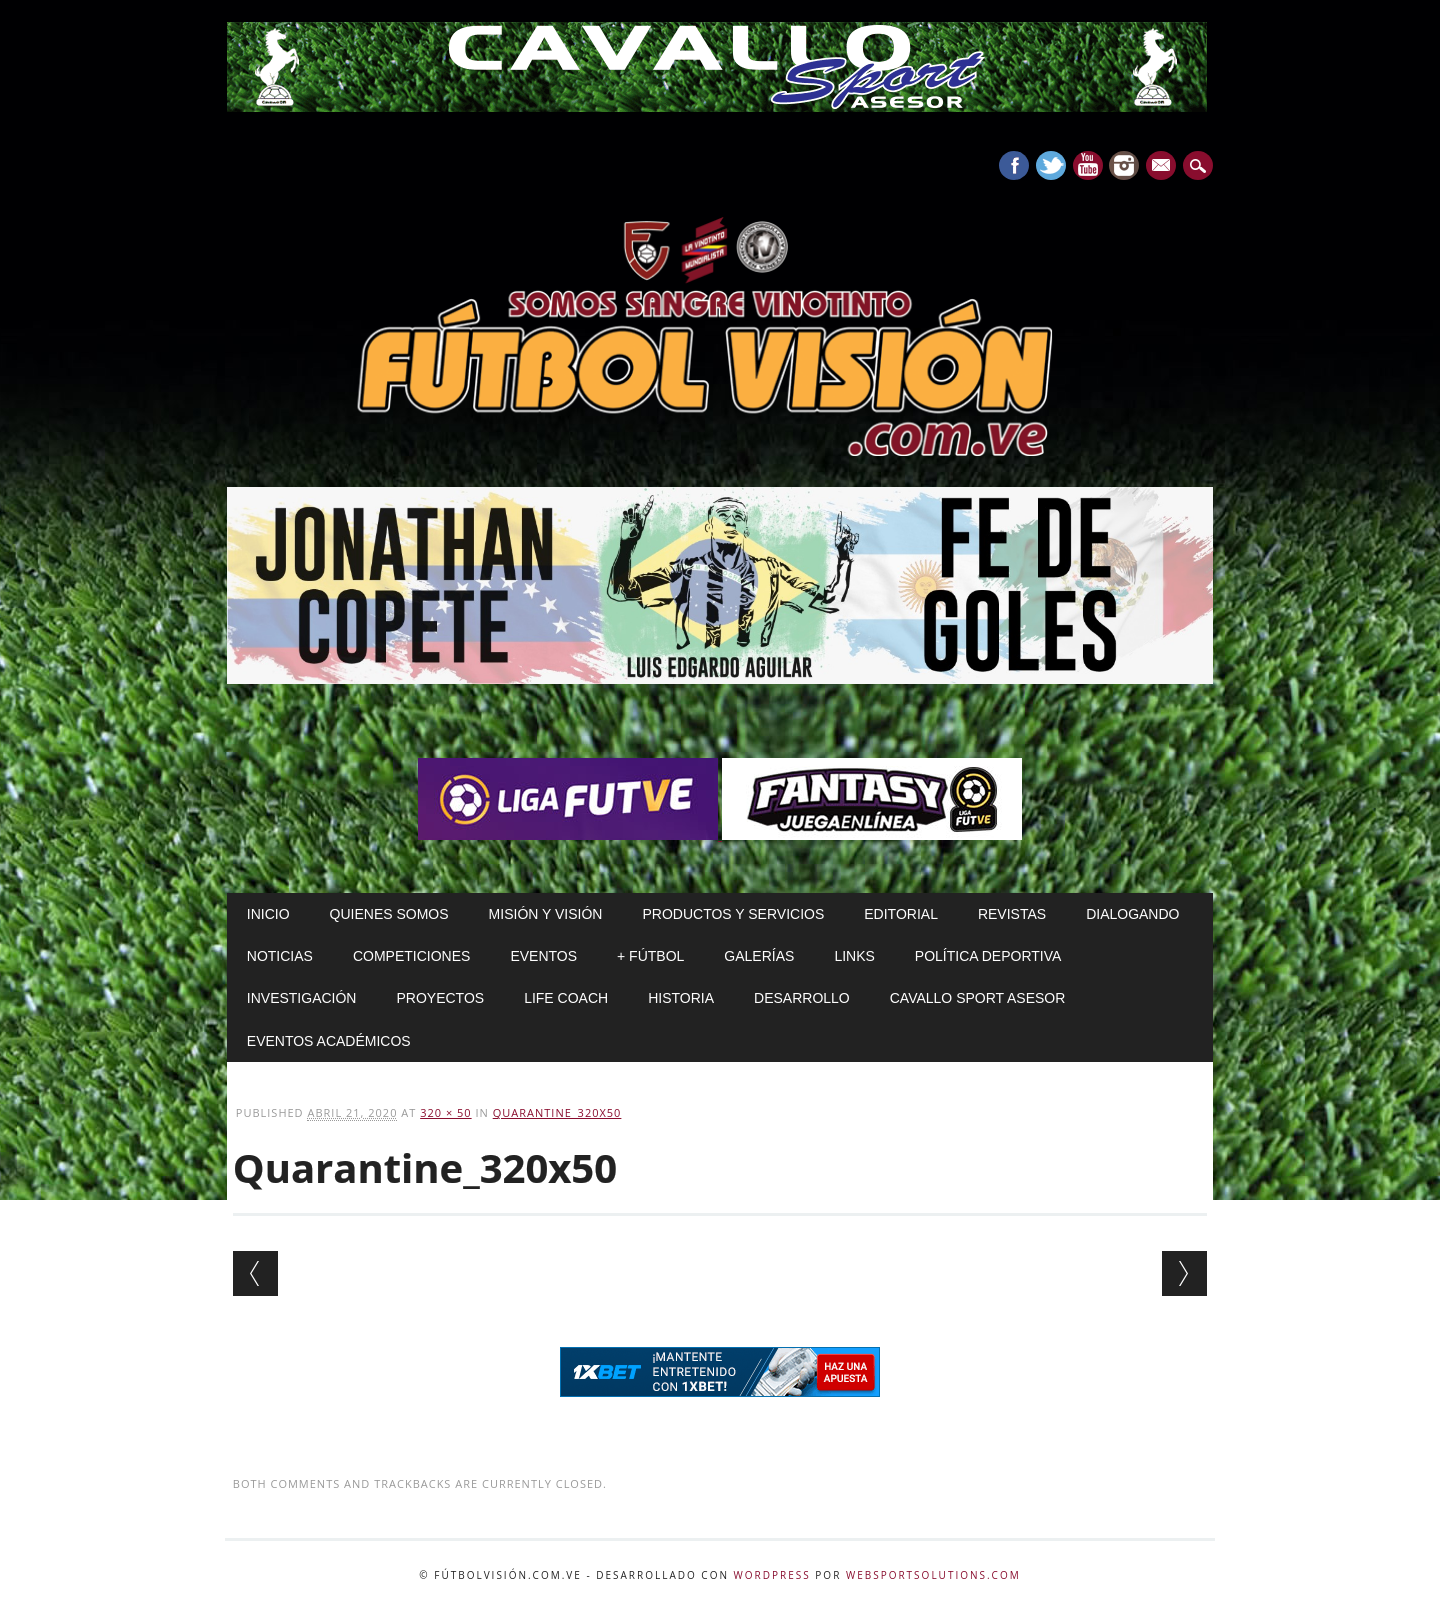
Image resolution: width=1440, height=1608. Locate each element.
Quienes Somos (389, 914)
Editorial (901, 914)
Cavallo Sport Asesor (978, 998)
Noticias (280, 956)
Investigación (302, 998)
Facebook (1014, 165)
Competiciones (411, 956)
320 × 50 (445, 1112)
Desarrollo (802, 998)
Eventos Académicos (329, 1041)
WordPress (772, 1575)
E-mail (1164, 167)
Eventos (543, 956)
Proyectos (440, 998)
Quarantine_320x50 (557, 1112)
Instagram (1124, 165)
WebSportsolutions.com (933, 1575)
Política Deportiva (988, 956)
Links (854, 956)
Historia (681, 998)
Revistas (1012, 914)
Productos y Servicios (733, 914)
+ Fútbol (650, 956)
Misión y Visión (546, 914)
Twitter (1051, 165)
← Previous (255, 1273)
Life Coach (566, 998)
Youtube (1088, 165)
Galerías (759, 956)
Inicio (268, 914)
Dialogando (1132, 914)
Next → (1184, 1273)
